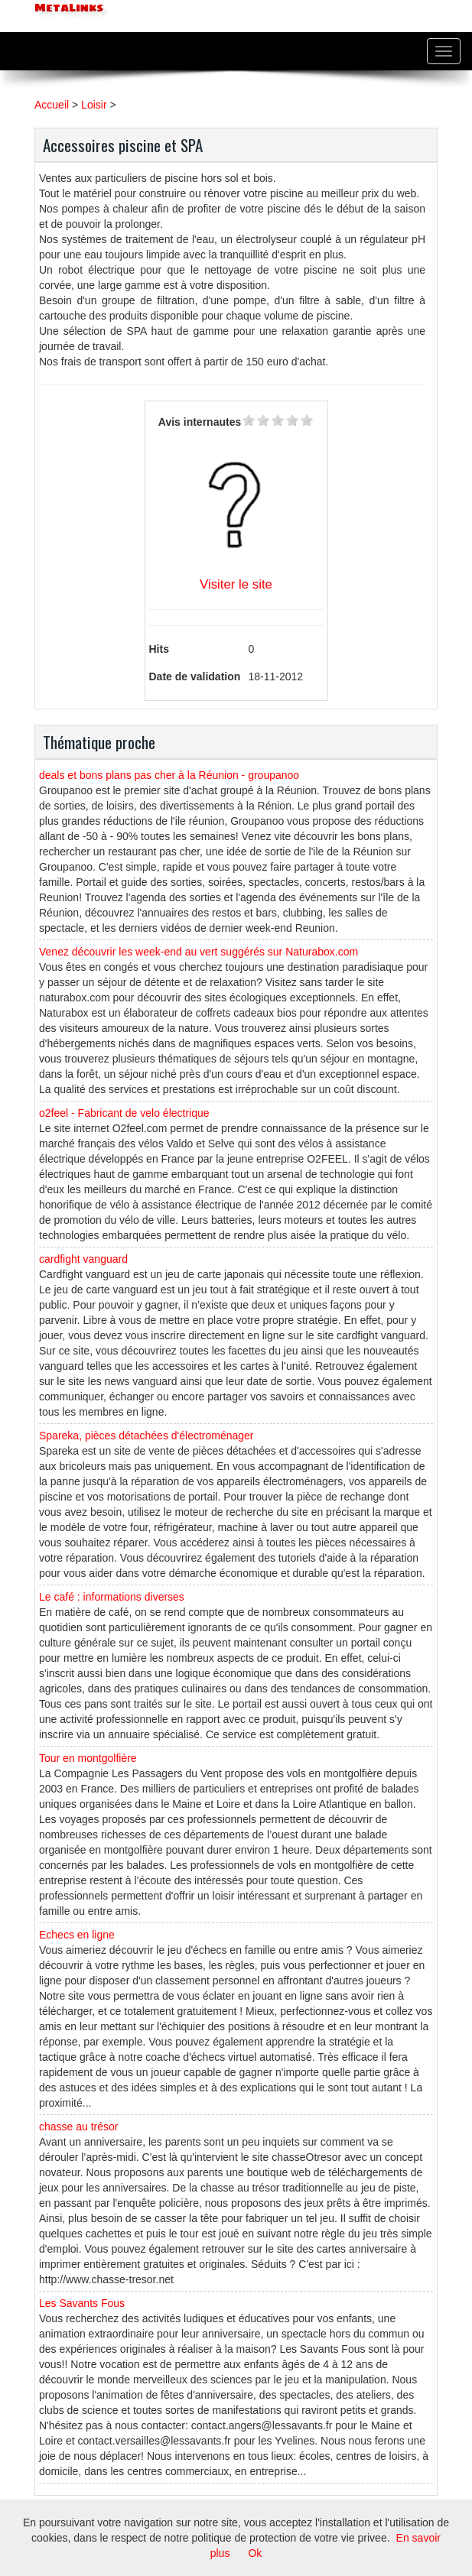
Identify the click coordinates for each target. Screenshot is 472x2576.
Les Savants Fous (82, 2303)
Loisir (93, 105)
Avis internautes (199, 422)
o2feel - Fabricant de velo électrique (124, 1113)
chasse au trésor (79, 2126)
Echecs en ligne (77, 1935)
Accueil (51, 105)
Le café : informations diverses (111, 1597)
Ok (255, 2553)
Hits (159, 649)
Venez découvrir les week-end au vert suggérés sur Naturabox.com (198, 952)
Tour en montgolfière (88, 1758)
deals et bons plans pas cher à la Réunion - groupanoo (169, 775)
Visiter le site (236, 584)
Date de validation (195, 676)
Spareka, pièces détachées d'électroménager (146, 1435)
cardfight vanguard (83, 1259)
